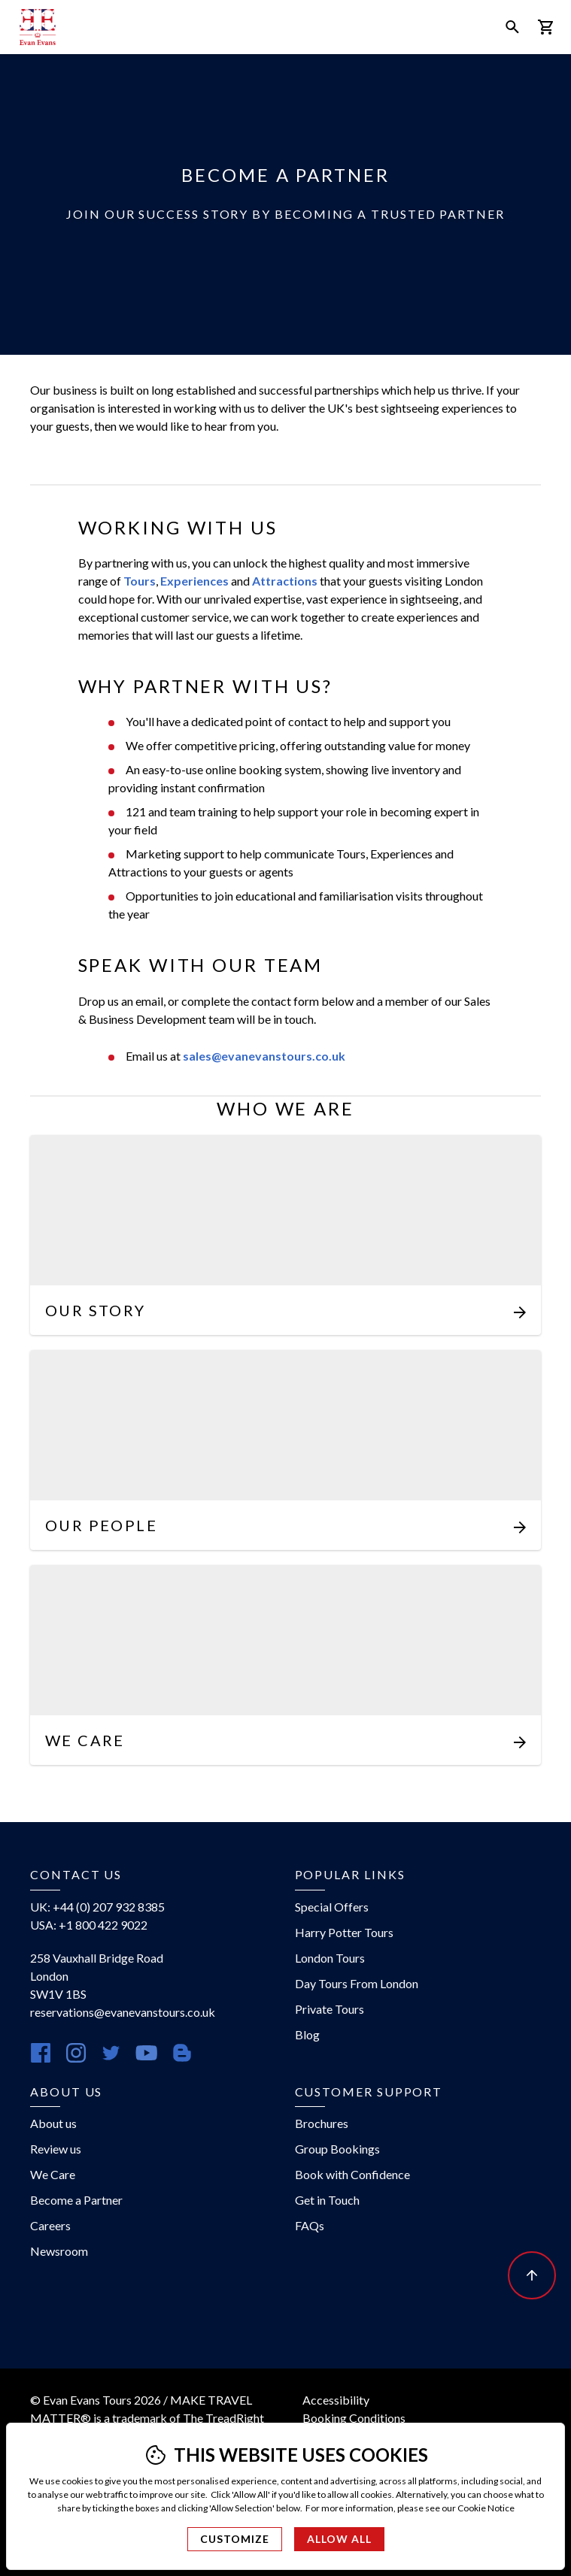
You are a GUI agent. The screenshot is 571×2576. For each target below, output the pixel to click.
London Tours (330, 1958)
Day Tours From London (356, 1983)
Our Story (95, 1310)
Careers (50, 2225)
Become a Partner (76, 2200)
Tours (139, 581)
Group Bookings (337, 2149)
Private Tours (329, 2009)
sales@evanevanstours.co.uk (264, 1056)
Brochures (321, 2123)
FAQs (309, 2225)
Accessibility (335, 2400)
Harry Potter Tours (344, 1932)
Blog (307, 2034)
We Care (85, 1740)
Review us (55, 2149)
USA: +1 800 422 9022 (88, 1925)
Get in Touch (327, 2200)
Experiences (194, 581)
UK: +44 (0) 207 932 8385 (97, 1906)
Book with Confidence (352, 2174)
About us (53, 2123)
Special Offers (332, 1906)
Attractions (284, 581)
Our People (101, 1525)
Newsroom (59, 2251)
